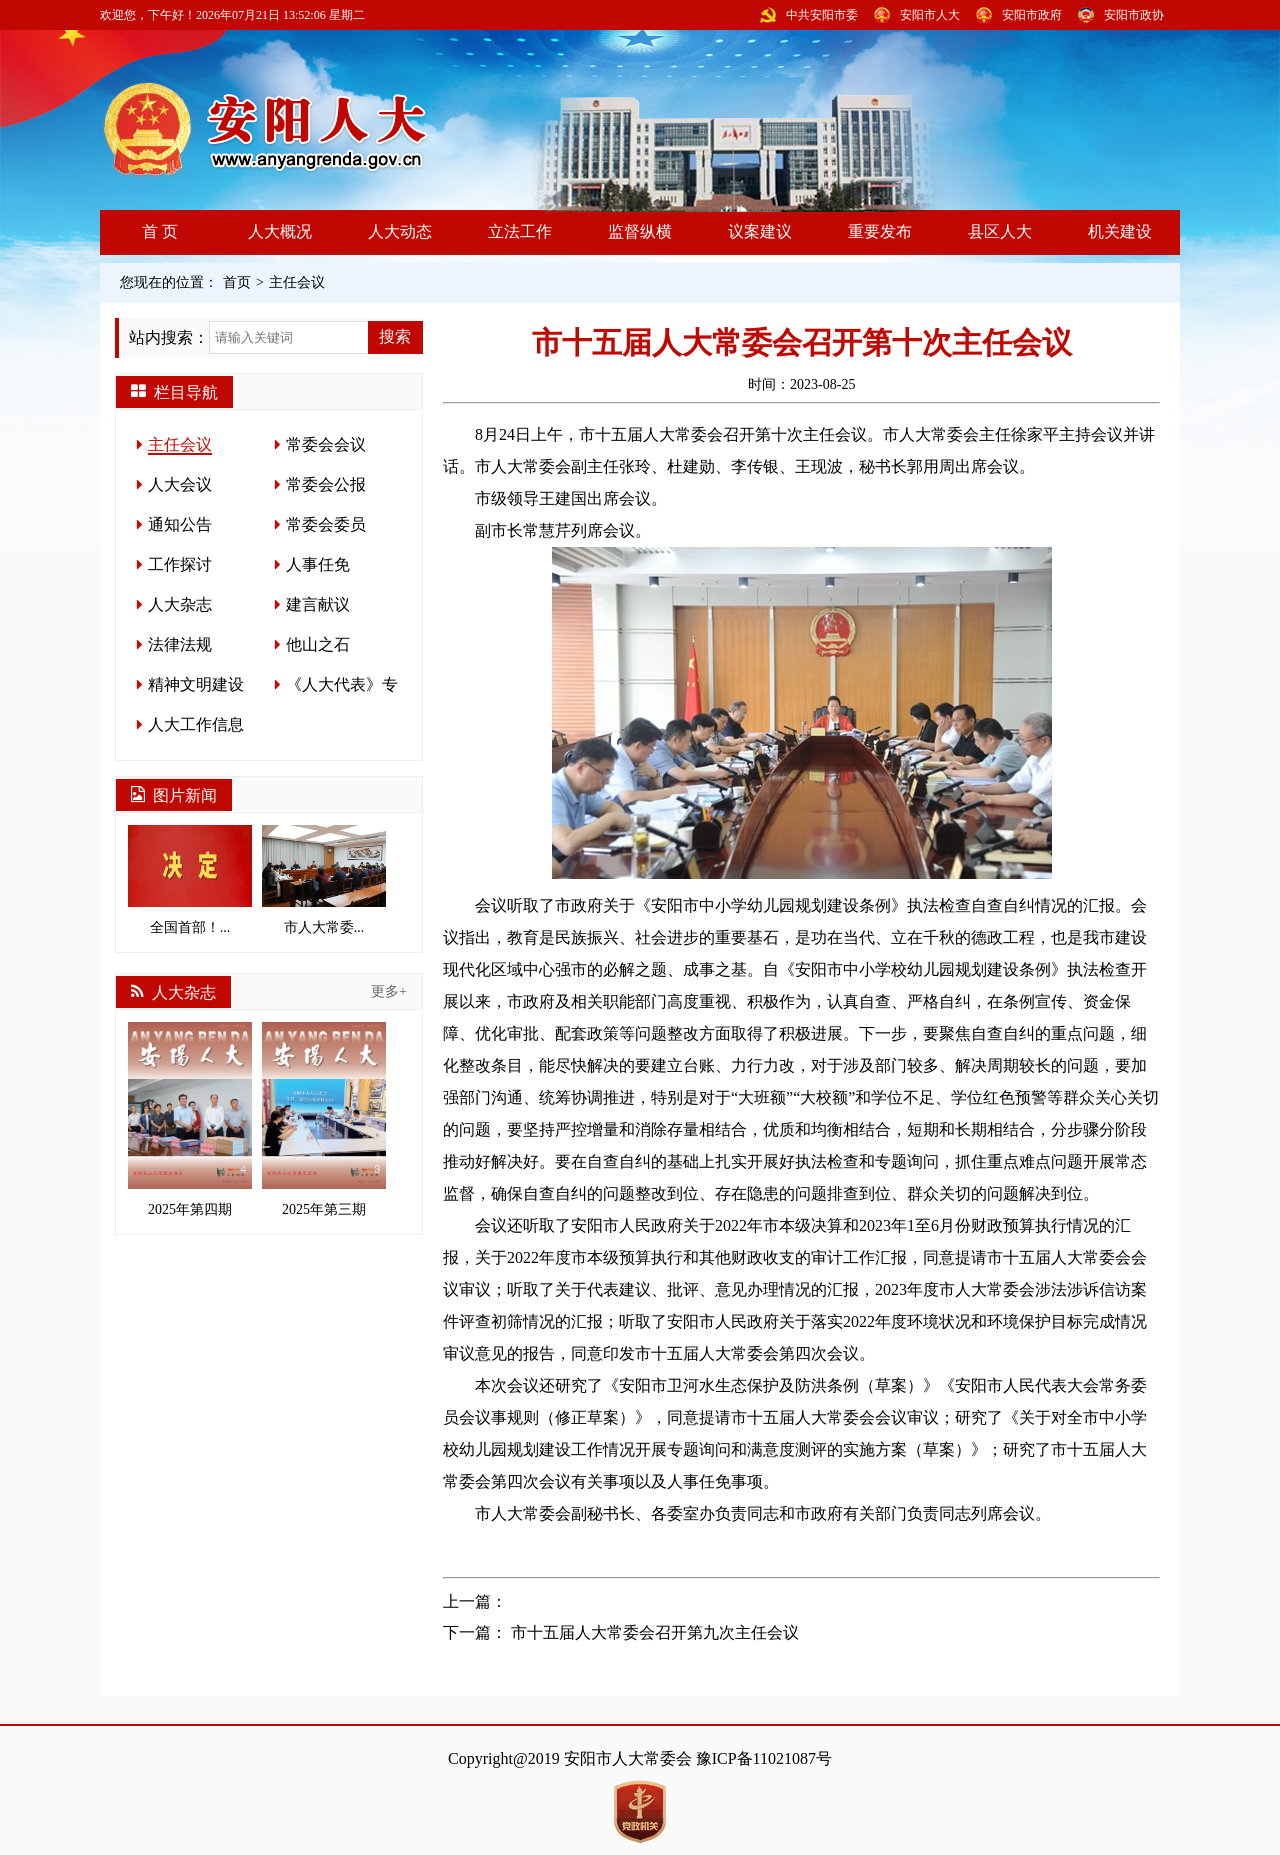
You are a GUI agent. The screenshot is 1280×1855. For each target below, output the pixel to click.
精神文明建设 (196, 684)
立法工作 (520, 231)
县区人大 (1000, 231)
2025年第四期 (190, 1119)
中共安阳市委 (822, 15)
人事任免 (318, 564)
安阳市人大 (930, 15)
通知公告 (180, 524)
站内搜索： (169, 337)
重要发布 (880, 231)
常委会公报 (326, 484)
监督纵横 (640, 231)
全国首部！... (190, 880)
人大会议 (180, 484)
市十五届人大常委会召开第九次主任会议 (655, 1632)
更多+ (389, 991)
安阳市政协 (1134, 15)
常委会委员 (326, 524)
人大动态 (400, 231)
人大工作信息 (196, 724)
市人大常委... (324, 880)
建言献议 (318, 604)
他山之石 (318, 644)
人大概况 (280, 231)
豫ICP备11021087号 (764, 1758)
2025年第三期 (324, 1119)
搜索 (395, 336)
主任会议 (297, 282)
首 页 (160, 231)
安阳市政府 (1032, 15)
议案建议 (760, 231)
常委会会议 (326, 444)
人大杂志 (180, 604)
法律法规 (180, 644)
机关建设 (1120, 231)
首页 (237, 282)
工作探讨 (180, 564)
